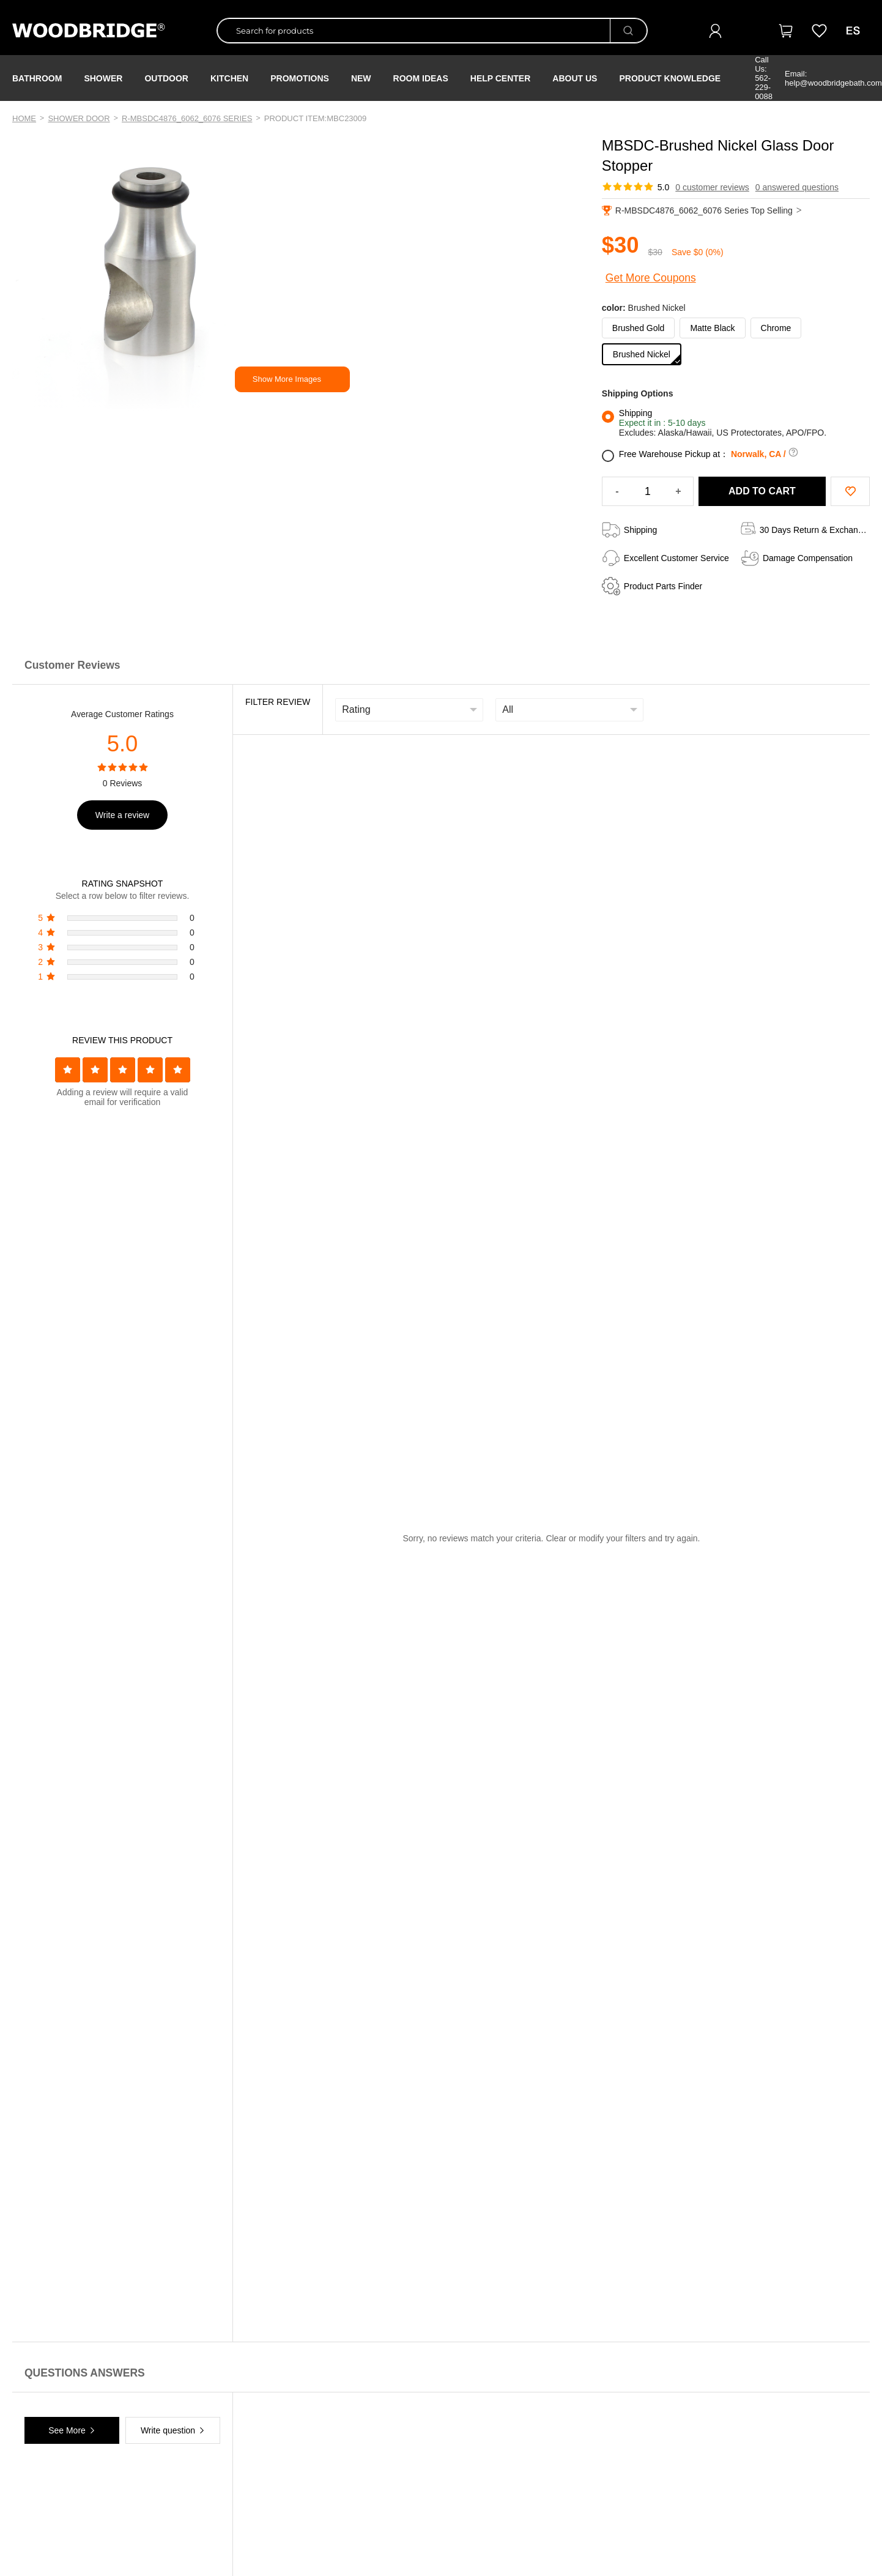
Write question (168, 2430)
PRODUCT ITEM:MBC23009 (315, 118)
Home (24, 118)
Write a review (122, 815)
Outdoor (166, 78)
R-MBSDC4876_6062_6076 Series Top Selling (702, 210)
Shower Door (78, 118)
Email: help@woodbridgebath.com (833, 78)
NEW (361, 78)
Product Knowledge (670, 78)
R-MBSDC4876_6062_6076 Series (187, 118)
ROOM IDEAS (420, 78)
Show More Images (287, 379)
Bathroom (37, 78)
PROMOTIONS (299, 78)
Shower (103, 78)
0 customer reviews (712, 187)
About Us (574, 78)
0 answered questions (797, 187)
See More (67, 2430)
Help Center (500, 78)
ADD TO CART (762, 491)
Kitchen (229, 78)
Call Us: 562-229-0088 (764, 78)
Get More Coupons (651, 278)
